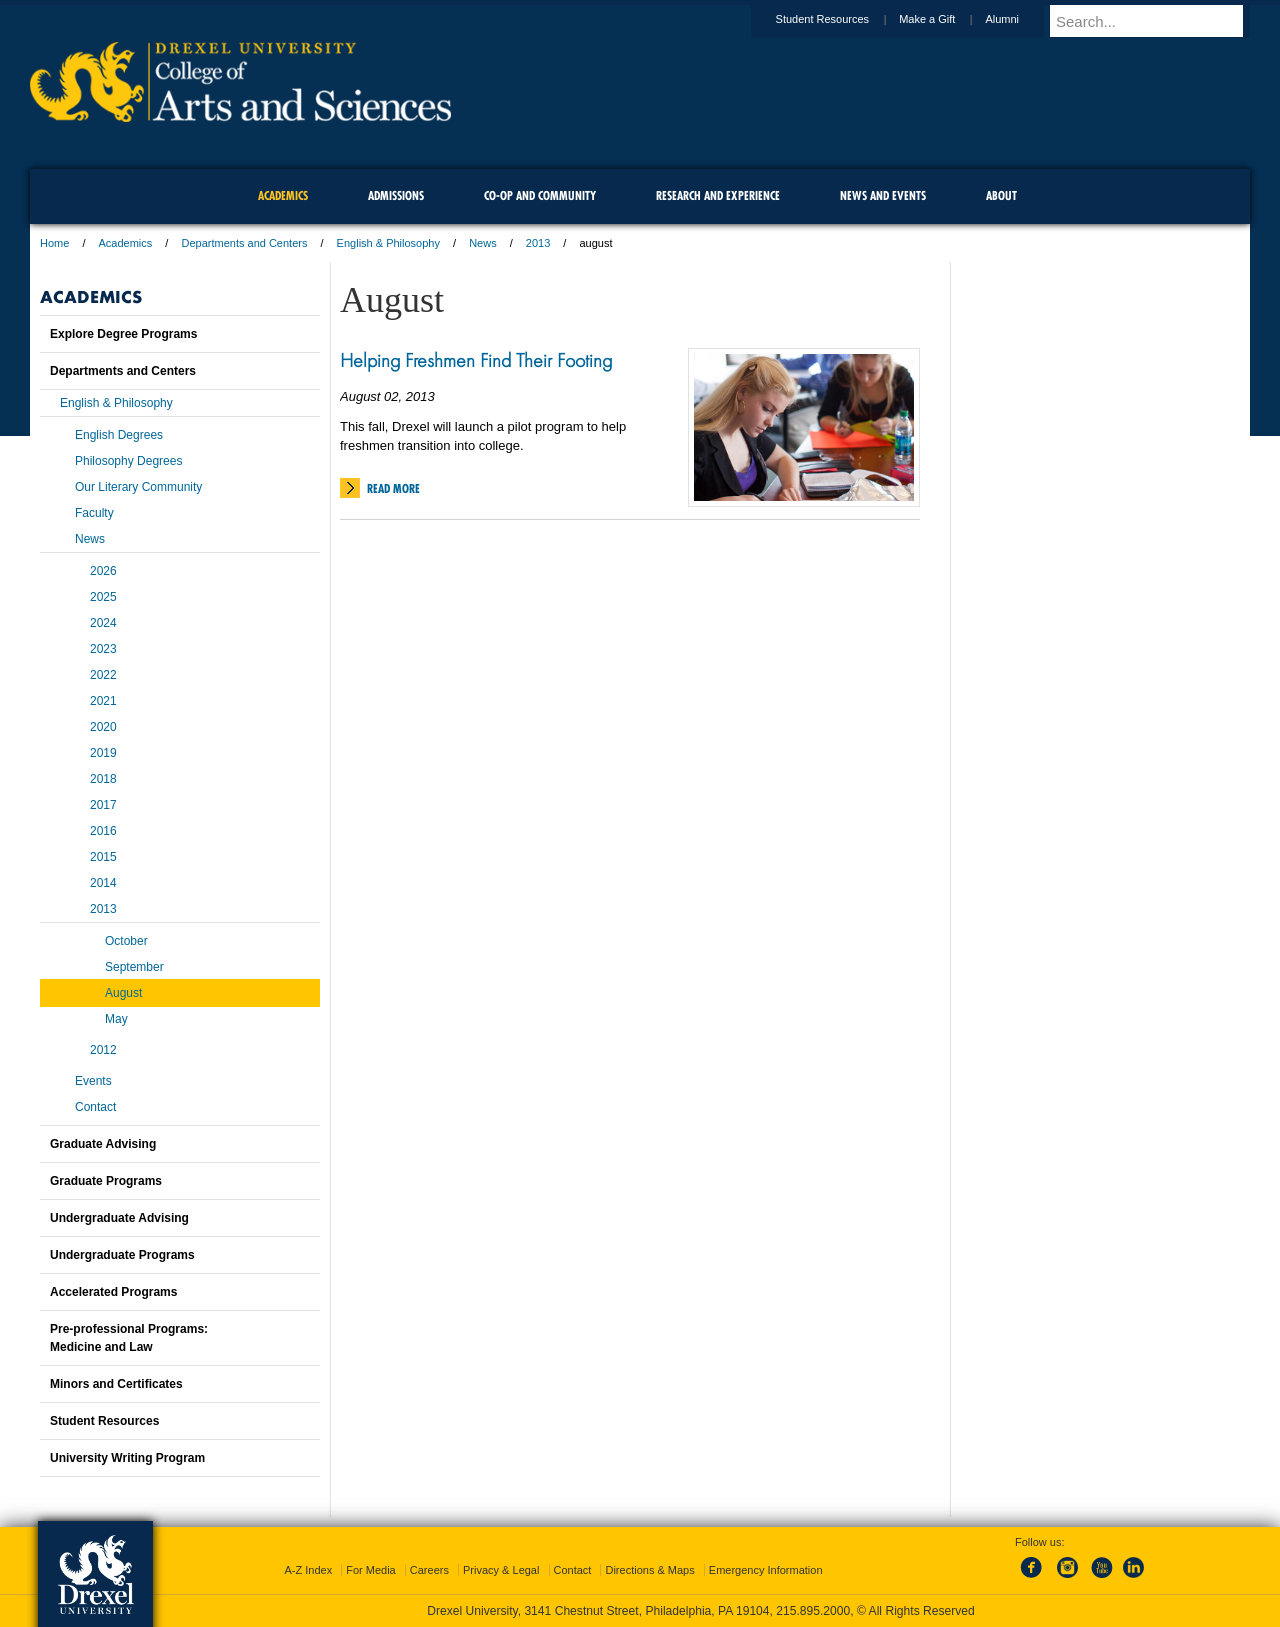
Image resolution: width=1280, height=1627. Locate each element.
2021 (103, 701)
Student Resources (842, 19)
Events (93, 1081)
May (116, 1019)
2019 (103, 753)
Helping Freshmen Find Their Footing (476, 360)
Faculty (94, 513)
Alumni (1021, 19)
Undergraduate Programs (122, 1255)
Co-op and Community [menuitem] (540, 195)
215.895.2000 (813, 1611)
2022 (103, 675)
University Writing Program (127, 1458)
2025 (103, 597)
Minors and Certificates (116, 1384)
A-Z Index (308, 1570)
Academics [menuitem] (283, 195)
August (123, 993)
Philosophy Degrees (128, 461)
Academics (126, 243)
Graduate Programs (106, 1181)
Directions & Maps (649, 1570)
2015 (103, 857)
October (126, 941)
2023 (103, 649)
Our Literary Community (138, 487)
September (134, 967)
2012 (103, 1050)
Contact (95, 1107)
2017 (103, 805)
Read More (393, 488)
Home (54, 243)
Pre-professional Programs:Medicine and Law (129, 1338)
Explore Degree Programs (123, 334)
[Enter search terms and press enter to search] (1159, 21)
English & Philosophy (388, 243)
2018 (103, 779)
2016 (103, 831)
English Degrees (119, 435)
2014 (103, 883)
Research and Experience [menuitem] (718, 195)
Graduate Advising (103, 1144)
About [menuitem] (1001, 195)
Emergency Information (766, 1570)
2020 (103, 727)
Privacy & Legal (501, 1570)
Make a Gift (946, 19)
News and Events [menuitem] (883, 195)
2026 (103, 571)
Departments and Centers (244, 243)
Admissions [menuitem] (396, 195)
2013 (538, 243)
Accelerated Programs (113, 1292)
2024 (103, 623)
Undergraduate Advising (119, 1218)
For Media (371, 1570)
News (483, 243)
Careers (429, 1570)
